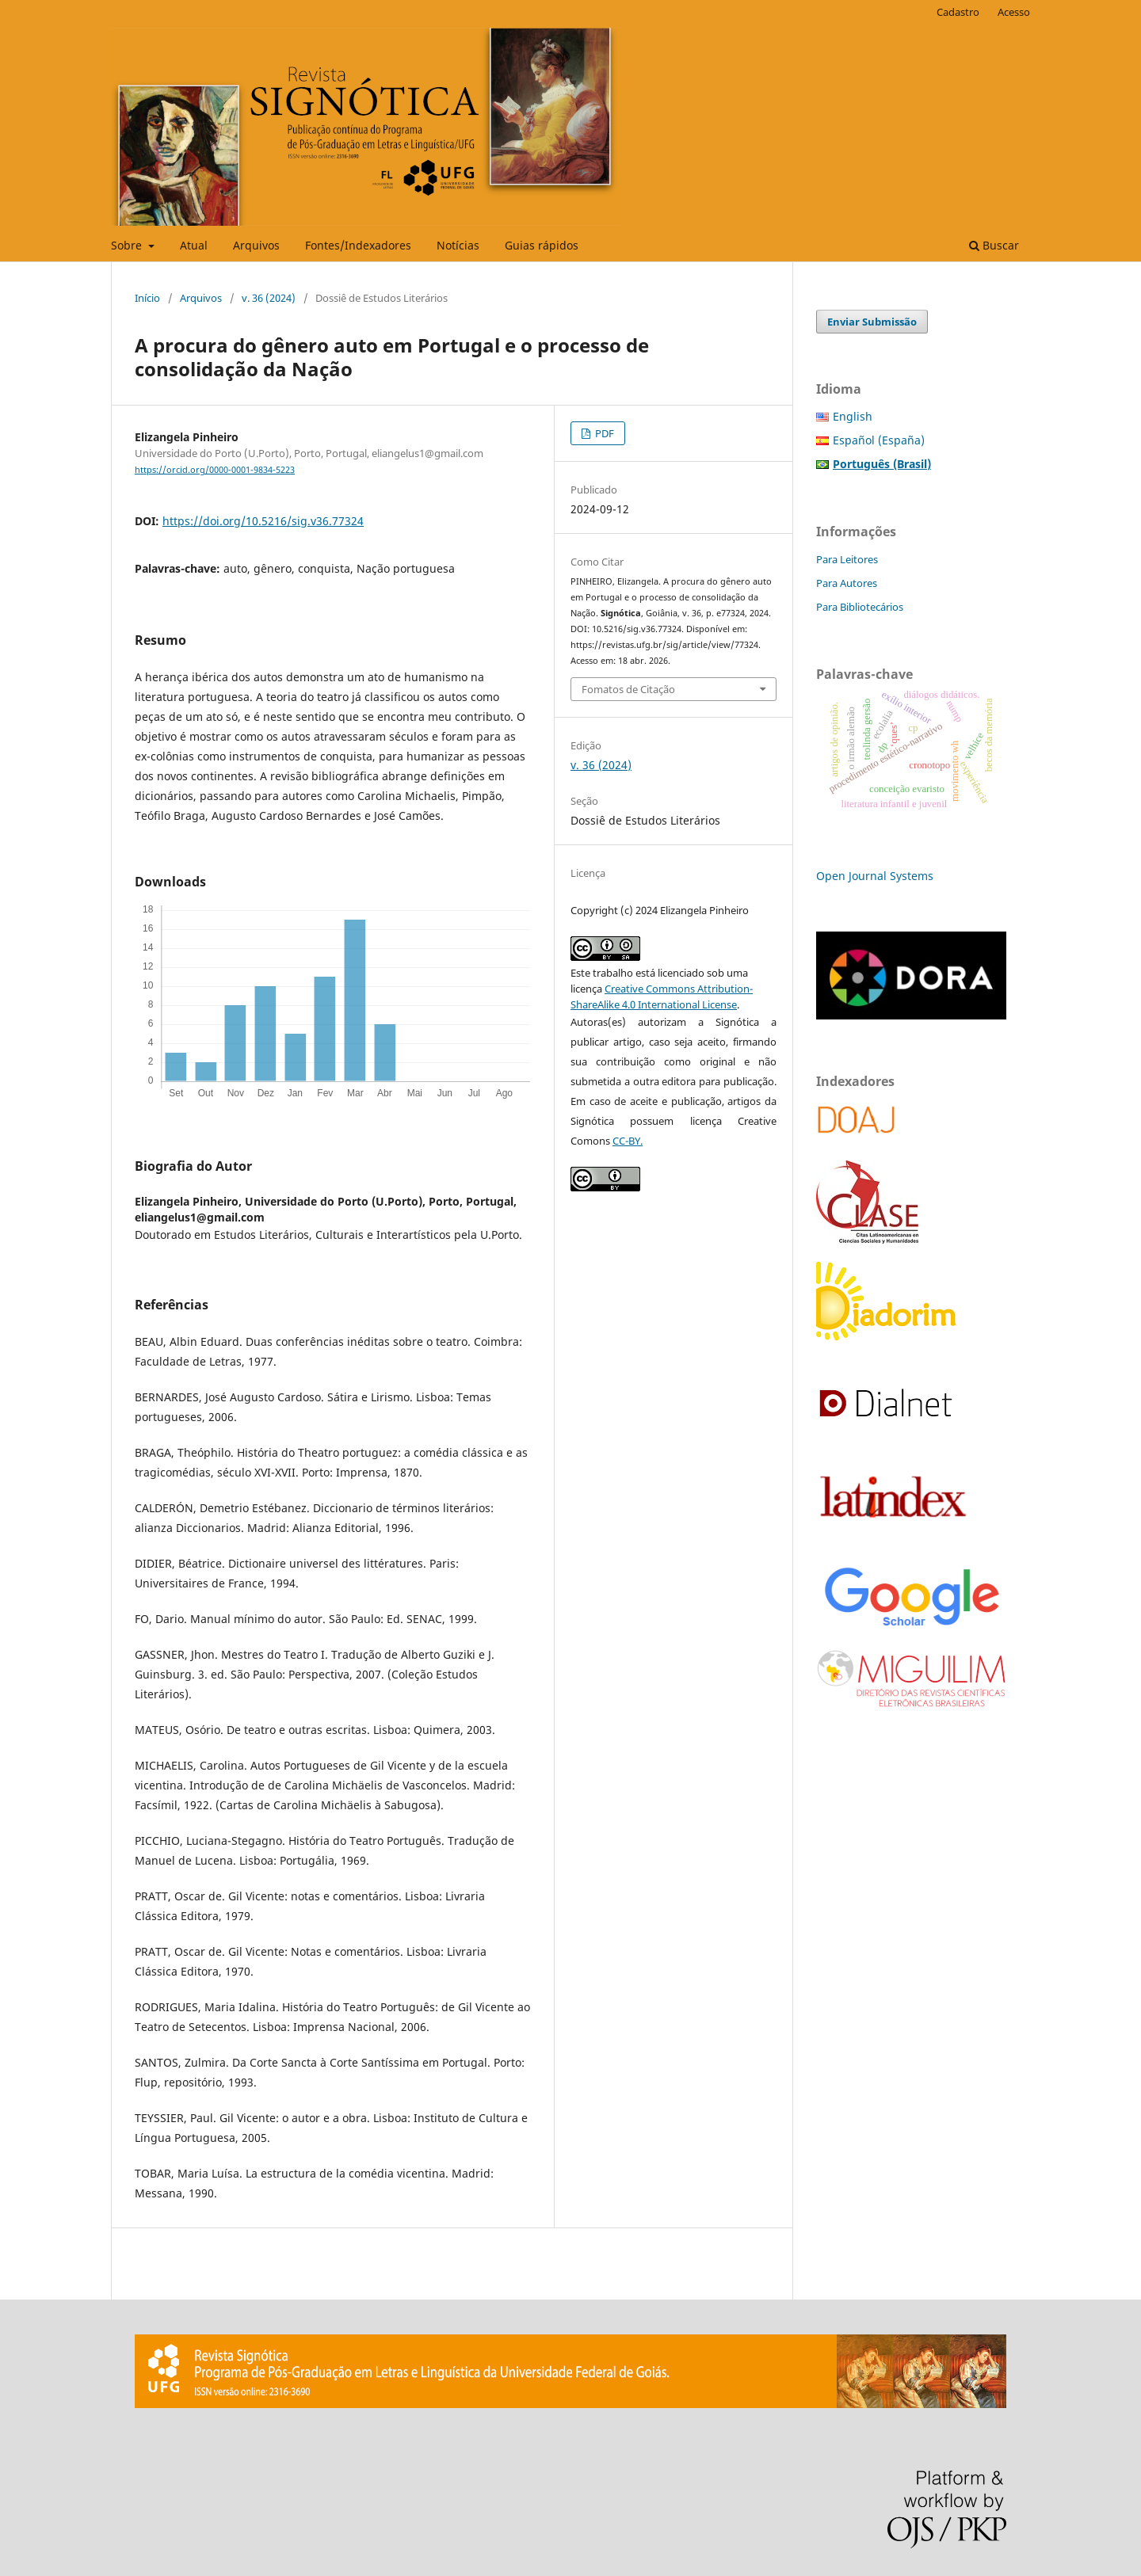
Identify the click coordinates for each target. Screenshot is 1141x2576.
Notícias (458, 245)
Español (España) (879, 440)
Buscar (994, 245)
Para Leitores (847, 559)
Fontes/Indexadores (358, 245)
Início (147, 298)
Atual (194, 245)
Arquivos (256, 245)
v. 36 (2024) (269, 298)
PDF (603, 433)
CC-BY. (627, 1141)
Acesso (1014, 12)
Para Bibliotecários (859, 607)
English (852, 416)
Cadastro (958, 12)
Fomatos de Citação (628, 689)
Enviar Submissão (872, 321)
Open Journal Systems (874, 875)
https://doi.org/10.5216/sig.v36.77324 (263, 520)
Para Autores (846, 583)
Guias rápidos (541, 245)
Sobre (128, 245)
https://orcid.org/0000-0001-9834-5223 (215, 469)
